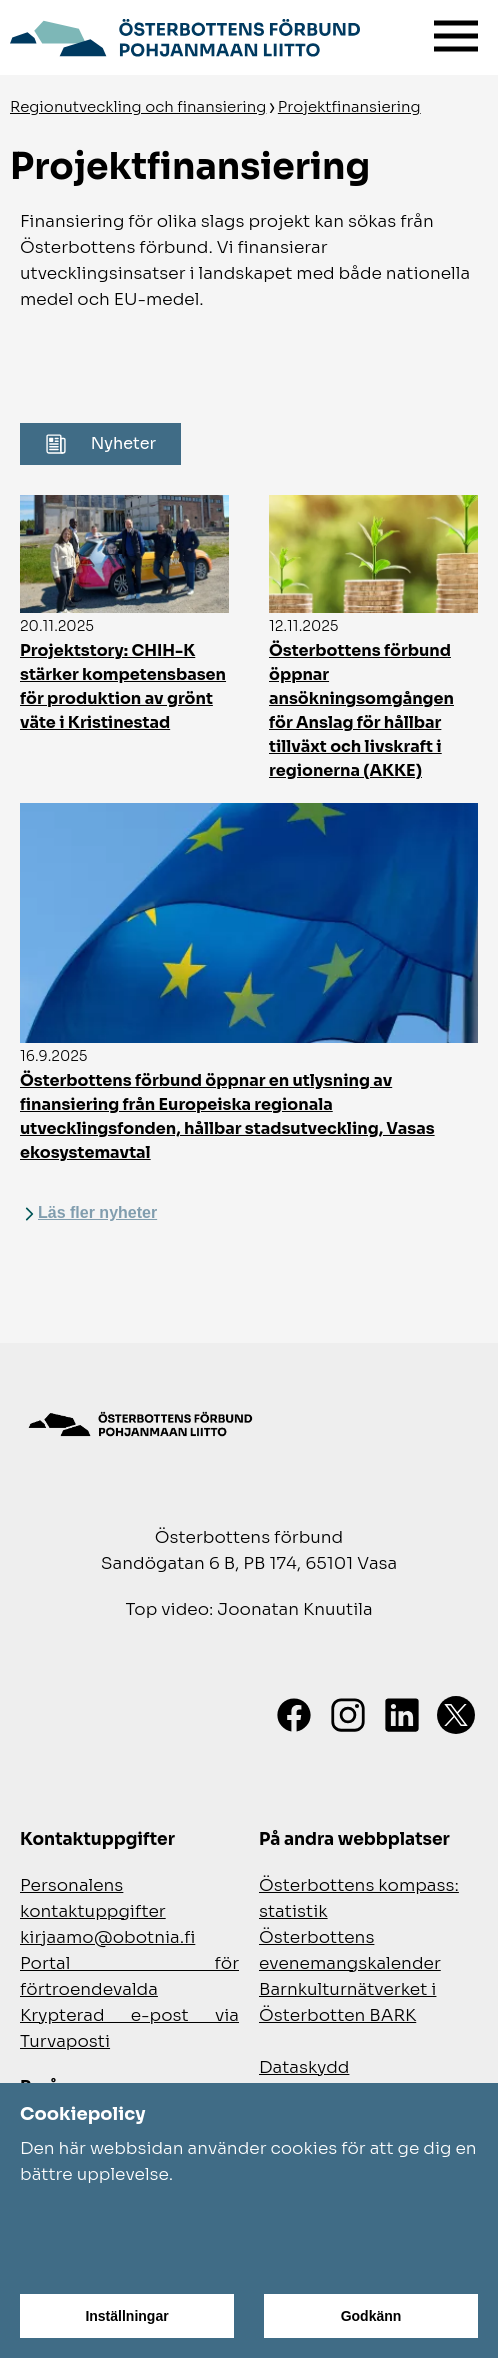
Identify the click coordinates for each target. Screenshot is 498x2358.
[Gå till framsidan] (185, 35)
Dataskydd (304, 2067)
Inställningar (126, 2316)
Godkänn (371, 2316)
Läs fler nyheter (97, 1212)
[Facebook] (294, 1715)
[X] (456, 1715)
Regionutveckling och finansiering (138, 106)
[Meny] (456, 31)
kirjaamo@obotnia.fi (107, 1937)
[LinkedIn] (402, 1715)
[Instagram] (348, 1715)
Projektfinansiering (349, 106)
